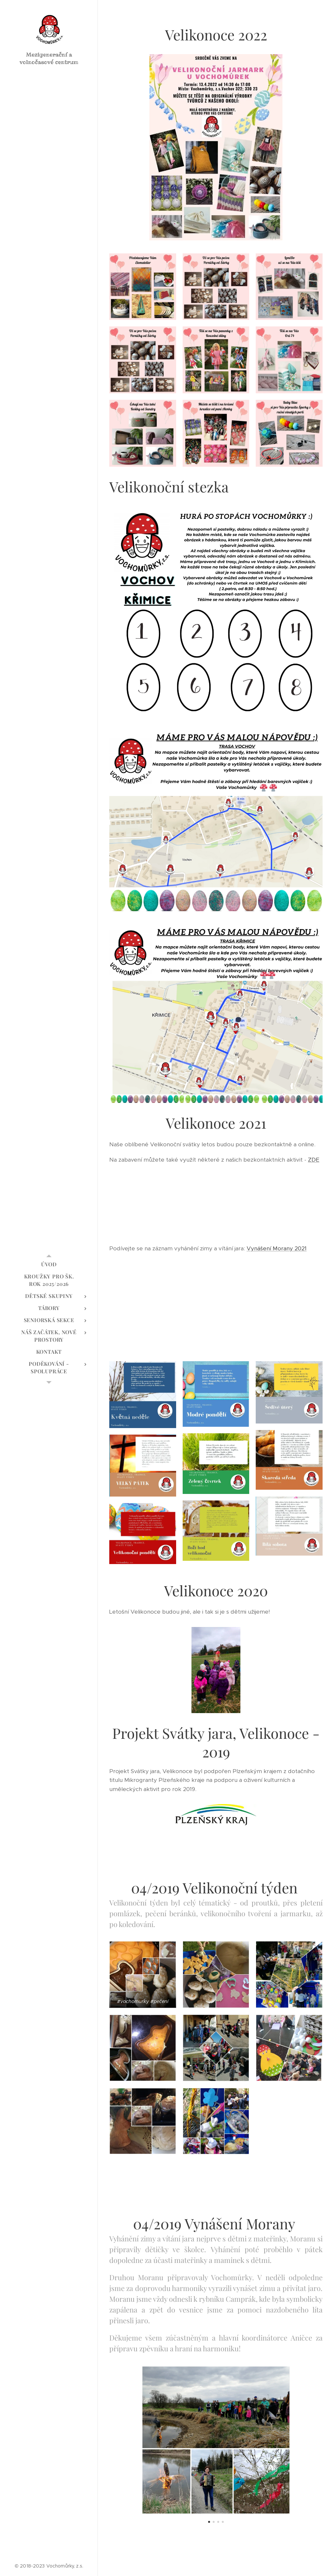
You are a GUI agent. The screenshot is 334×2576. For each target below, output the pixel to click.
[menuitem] (49, 1264)
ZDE (313, 1159)
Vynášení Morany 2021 (277, 1248)
